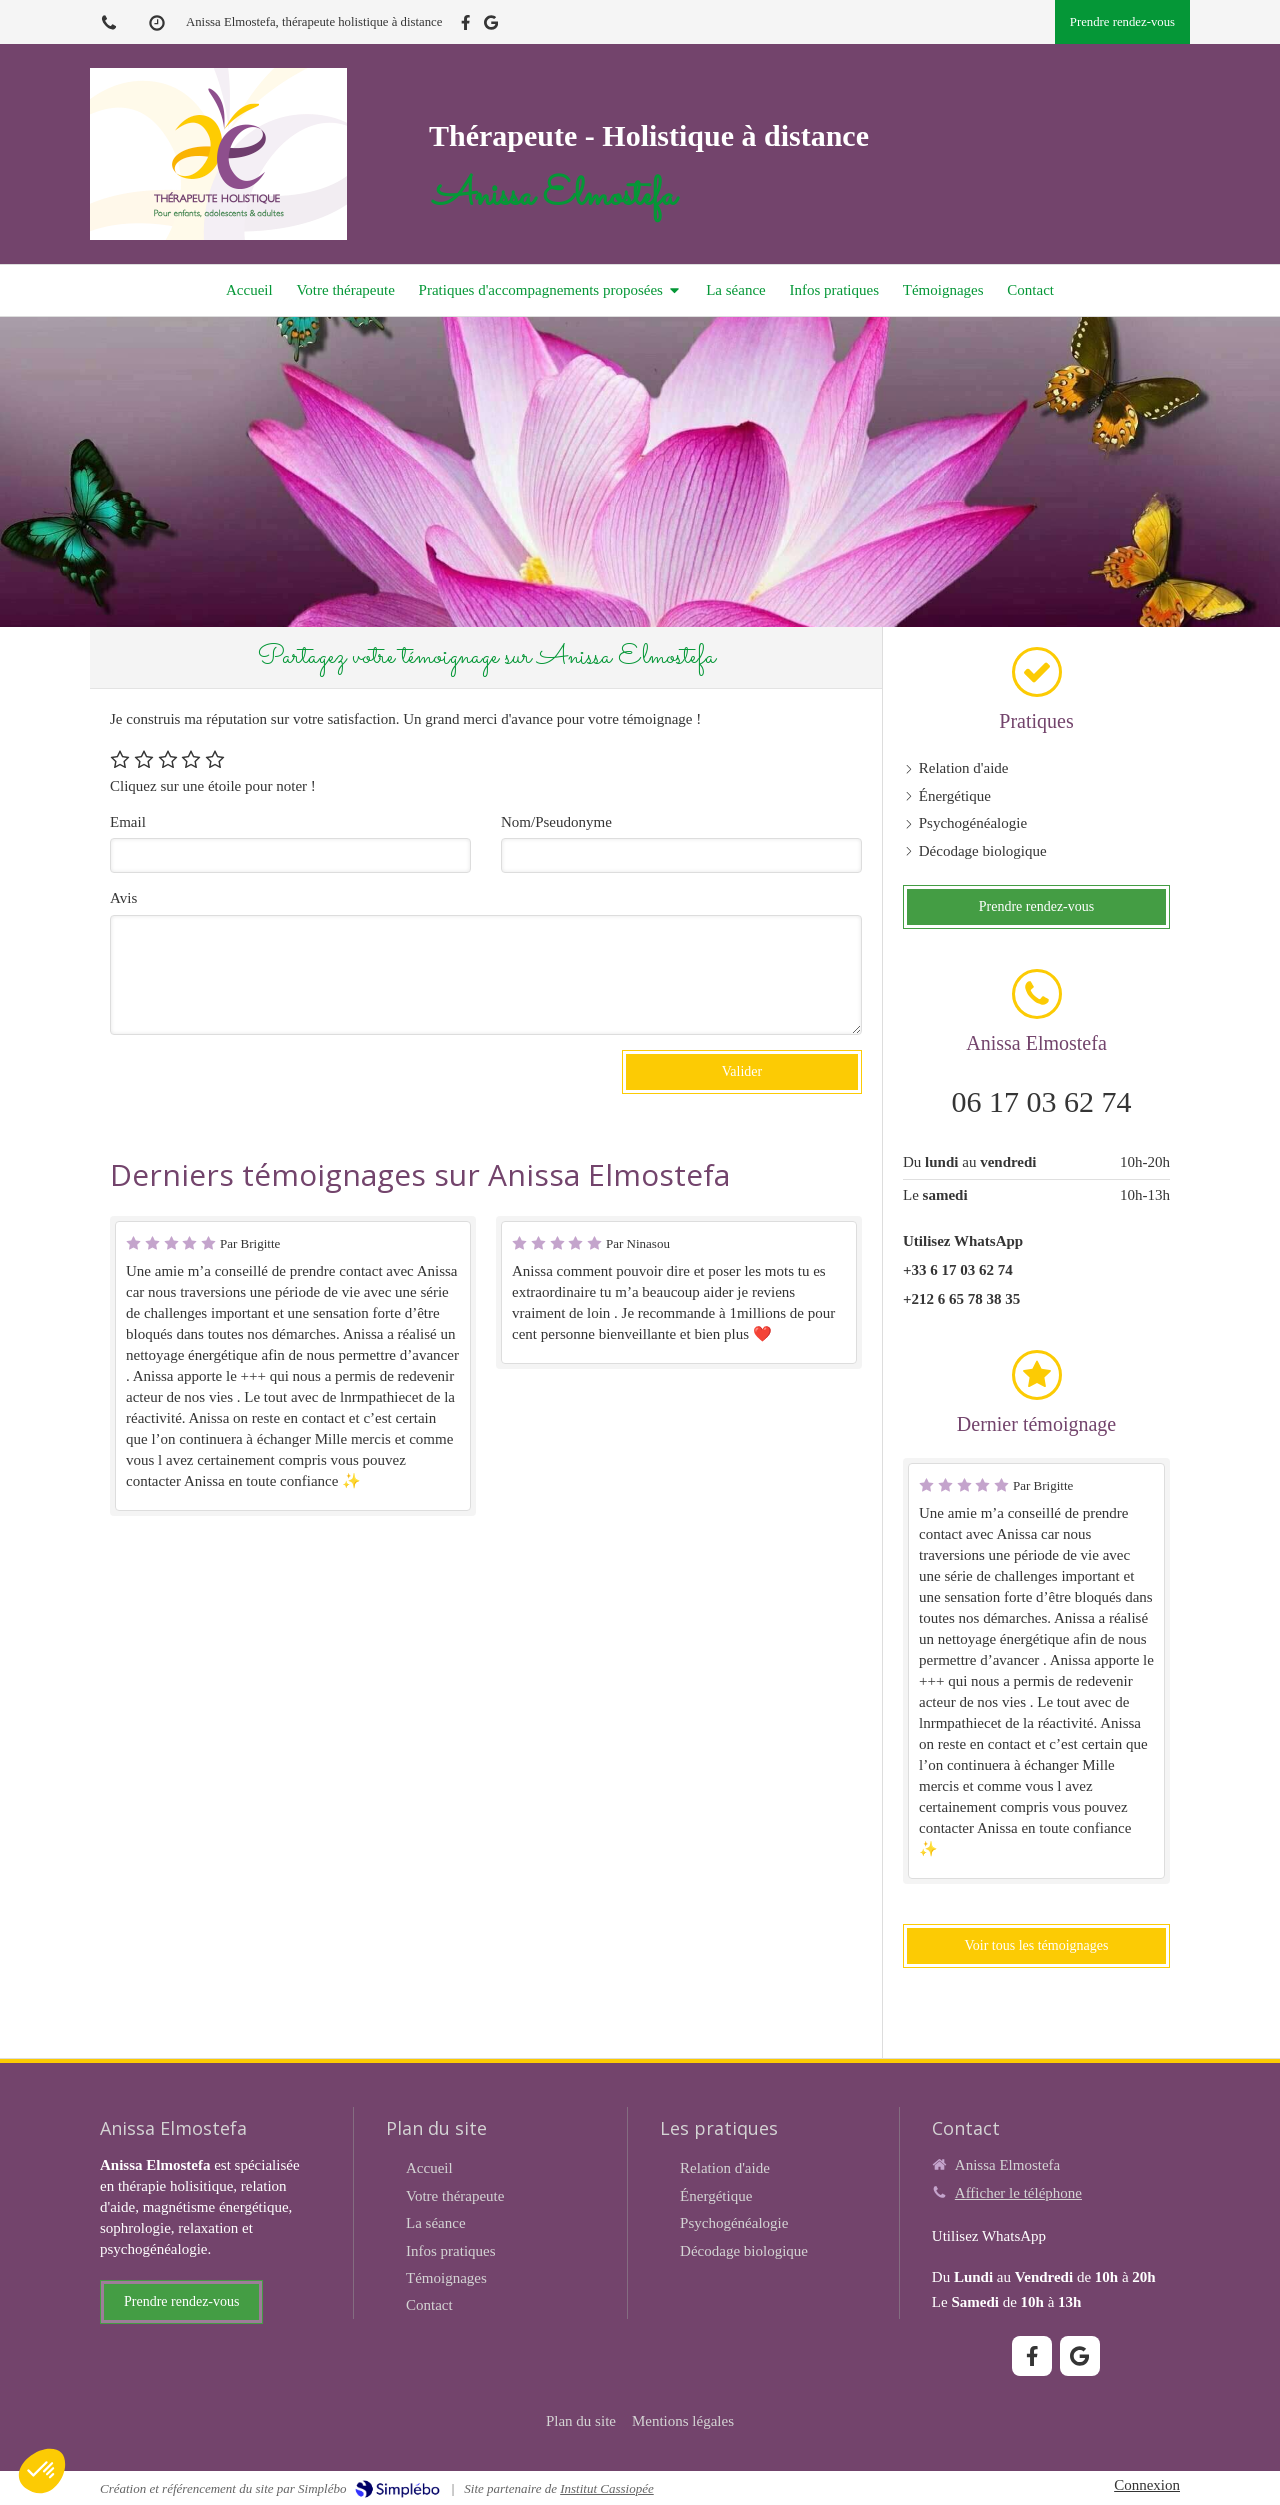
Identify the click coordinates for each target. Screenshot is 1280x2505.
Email (128, 822)
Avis (123, 898)
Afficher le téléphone (1018, 2193)
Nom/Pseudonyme (556, 822)
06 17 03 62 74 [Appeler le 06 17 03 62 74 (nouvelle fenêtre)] (1042, 1101)
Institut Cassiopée (607, 2488)
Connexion (1147, 2485)
